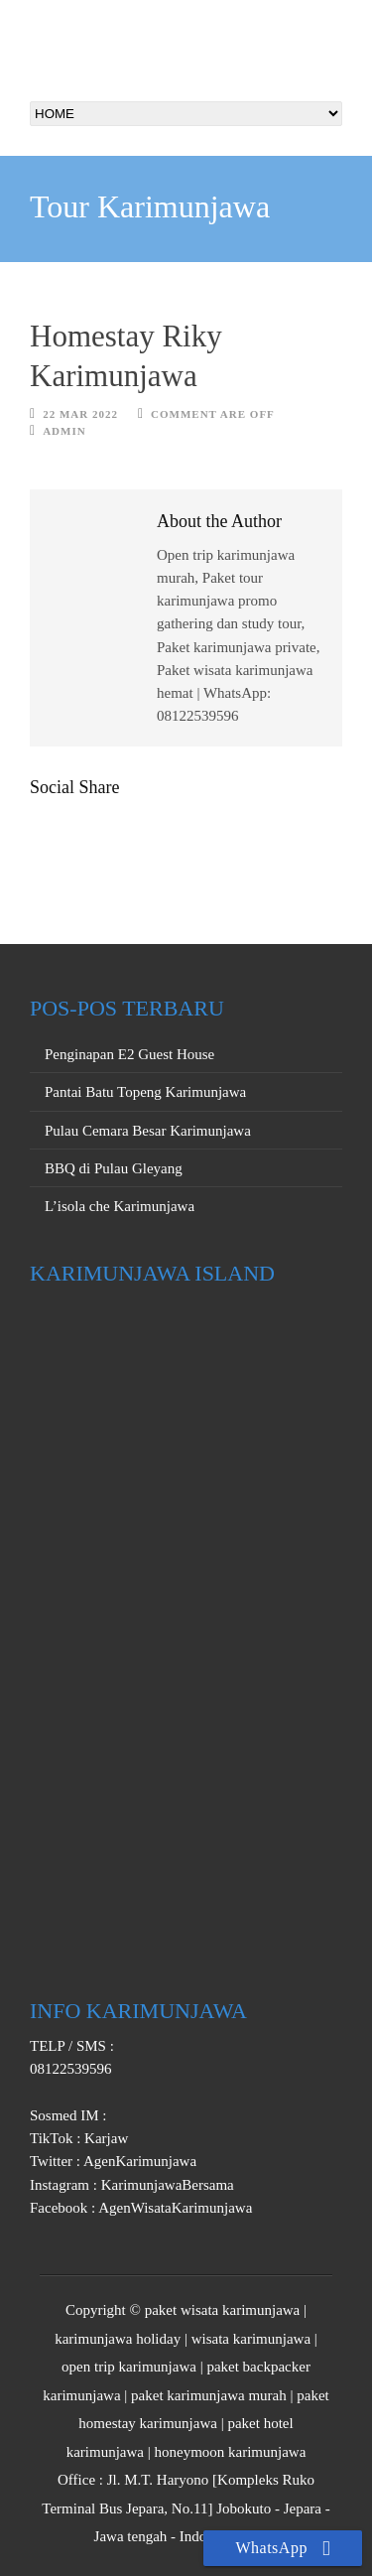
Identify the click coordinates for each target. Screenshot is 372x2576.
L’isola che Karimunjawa (119, 1206)
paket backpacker (258, 2366)
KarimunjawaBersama (165, 2185)
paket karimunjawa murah (209, 2395)
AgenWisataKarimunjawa (173, 2208)
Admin (64, 431)
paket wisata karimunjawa (223, 2310)
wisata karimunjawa (250, 2339)
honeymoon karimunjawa (230, 2452)
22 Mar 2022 (80, 414)
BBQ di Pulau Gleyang (114, 1168)
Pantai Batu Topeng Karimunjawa (145, 1092)
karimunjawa (81, 2395)
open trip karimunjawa (129, 2366)
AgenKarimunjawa (138, 2161)
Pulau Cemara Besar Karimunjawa (148, 1131)
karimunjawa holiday (118, 2339)
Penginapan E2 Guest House (129, 1054)
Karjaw (104, 2138)
